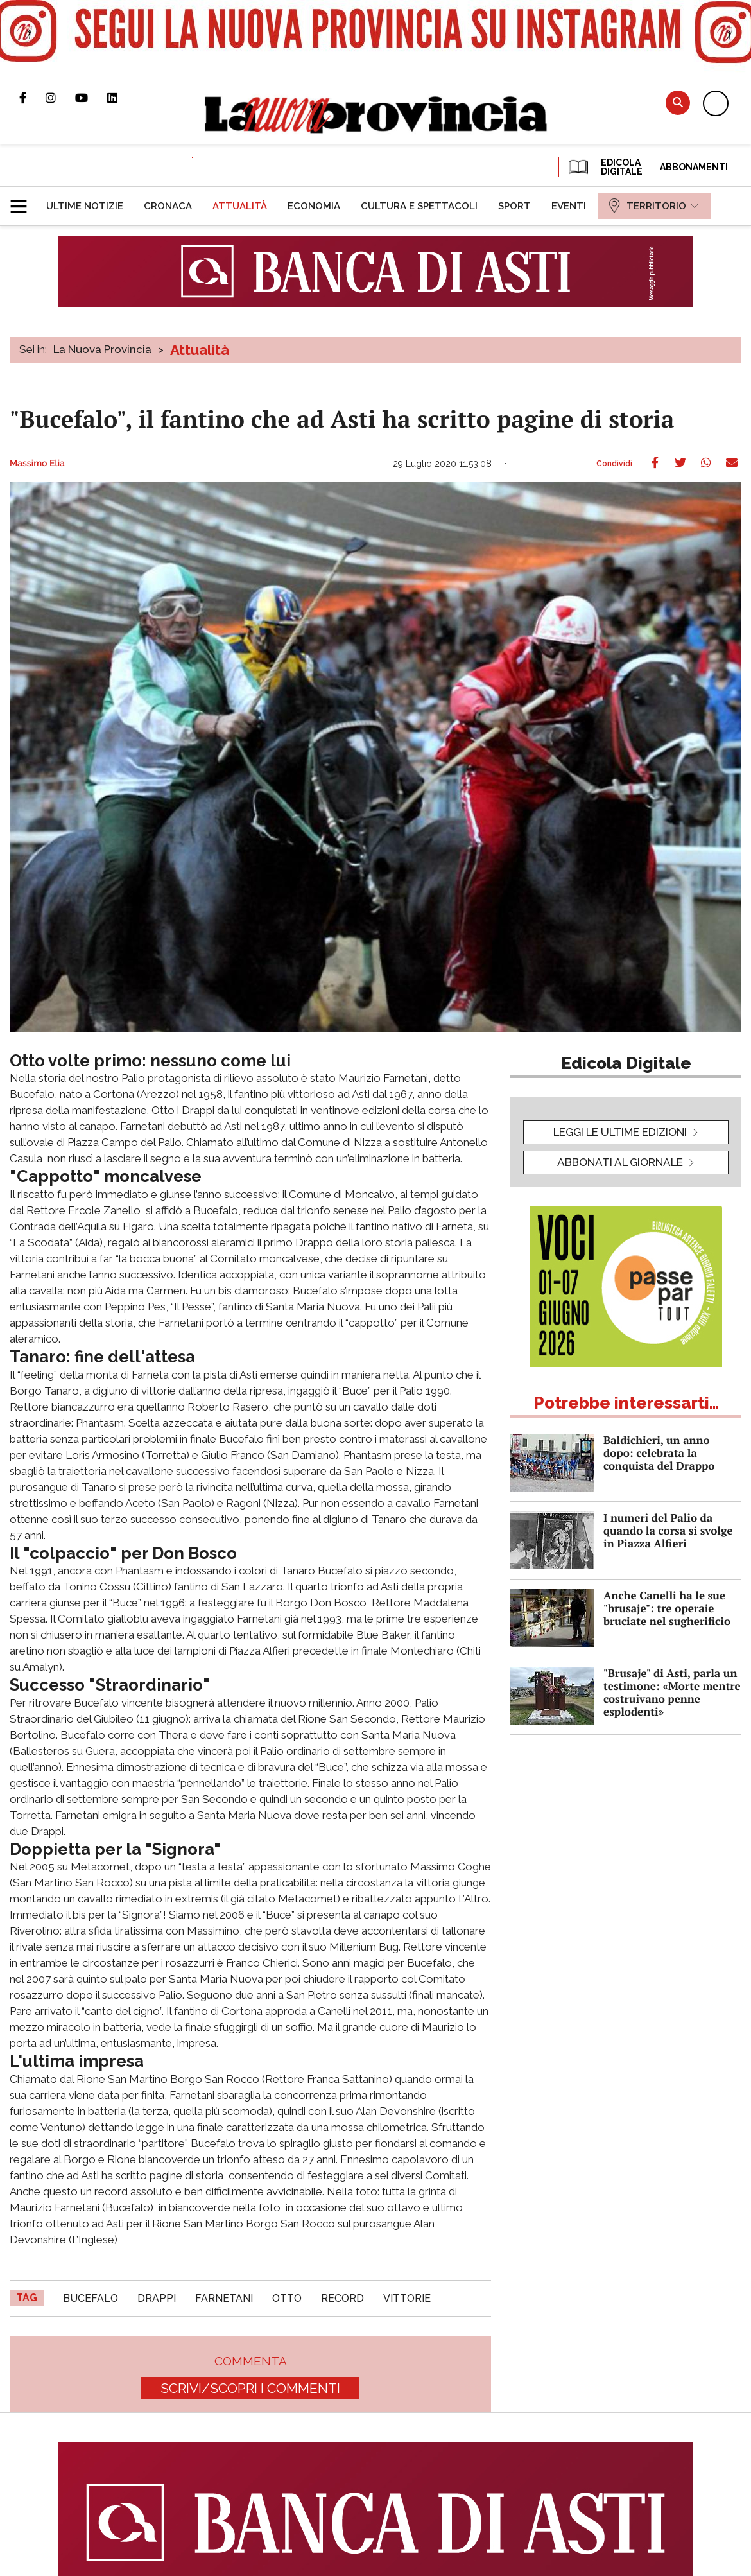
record (342, 2298)
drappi (156, 2298)
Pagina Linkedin (122, 97)
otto (287, 2298)
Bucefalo (90, 2298)
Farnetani (224, 2298)
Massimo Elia (37, 463)
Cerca (678, 102)
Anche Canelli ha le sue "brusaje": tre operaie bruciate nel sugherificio (666, 1608)
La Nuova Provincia (102, 349)
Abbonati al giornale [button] (620, 1162)
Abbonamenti (694, 167)
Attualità (199, 350)
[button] (23, 201)
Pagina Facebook (32, 97)
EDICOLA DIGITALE (604, 167)
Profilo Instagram (60, 97)
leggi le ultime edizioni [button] (620, 1132)
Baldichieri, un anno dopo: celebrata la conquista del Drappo (658, 1452)
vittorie (407, 2298)
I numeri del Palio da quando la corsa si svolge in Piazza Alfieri (668, 1530)
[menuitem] (84, 206)
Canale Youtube (91, 97)
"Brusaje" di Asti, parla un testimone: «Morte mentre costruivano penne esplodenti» (672, 1692)
